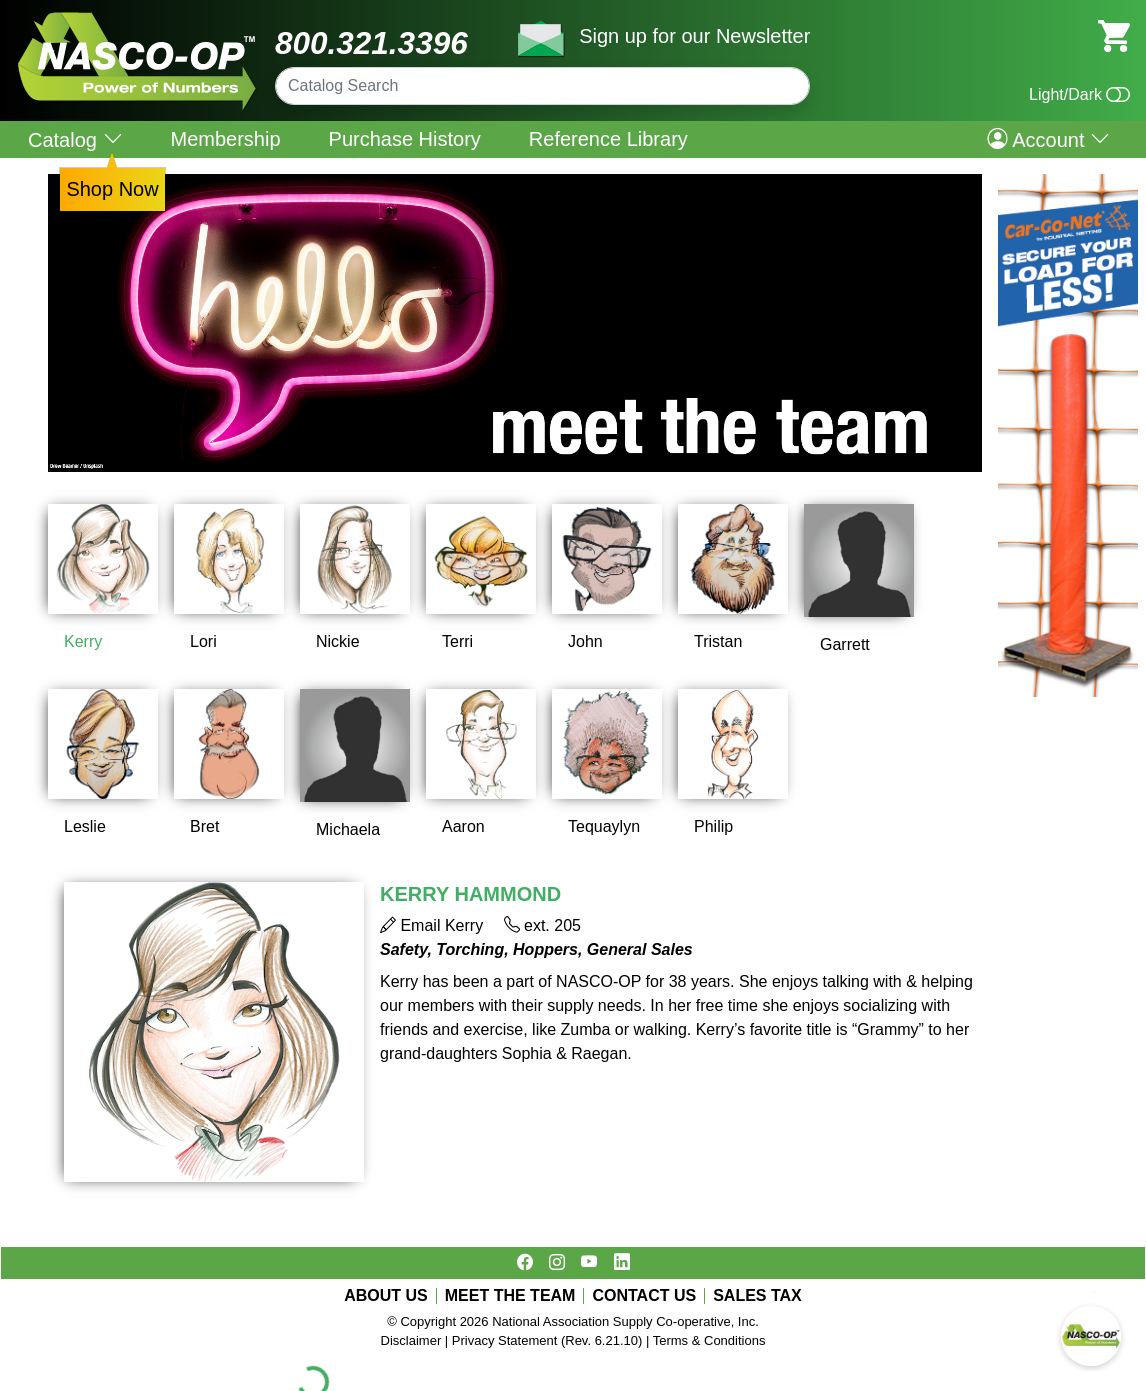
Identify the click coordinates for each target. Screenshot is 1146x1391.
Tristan (718, 641)
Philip (713, 826)
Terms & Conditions (709, 1340)
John (585, 641)
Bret (204, 826)
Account (1048, 139)
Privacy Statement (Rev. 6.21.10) (547, 1340)
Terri (457, 641)
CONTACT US (644, 1296)
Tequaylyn (604, 826)
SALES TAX (757, 1296)
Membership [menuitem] (226, 139)
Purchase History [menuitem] (405, 139)
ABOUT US (386, 1296)
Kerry (83, 641)
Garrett (845, 644)
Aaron (463, 826)
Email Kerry (431, 925)
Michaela (348, 829)
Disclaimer (411, 1340)
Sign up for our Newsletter (694, 36)
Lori (203, 641)
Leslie (85, 826)
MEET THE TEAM (510, 1296)
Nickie (338, 641)
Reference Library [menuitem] (608, 139)
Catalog (75, 139)
